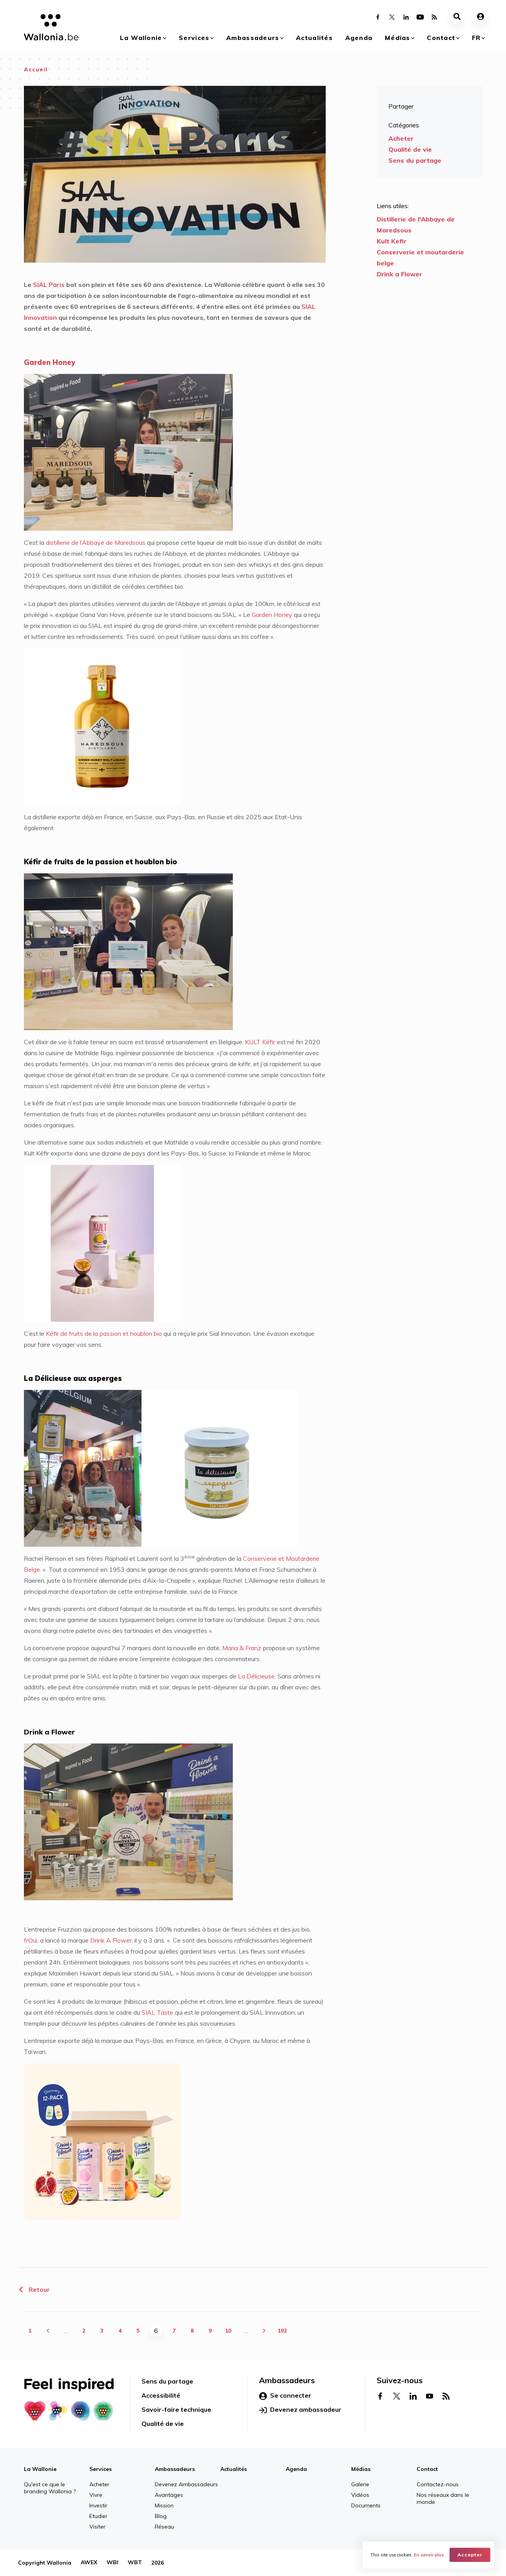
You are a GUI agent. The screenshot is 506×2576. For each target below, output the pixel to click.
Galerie (360, 2484)
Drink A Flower (111, 1940)
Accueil (36, 69)
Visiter (97, 2526)
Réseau (164, 2526)
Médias (397, 38)
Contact (441, 38)
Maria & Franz (241, 1648)
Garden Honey (272, 615)
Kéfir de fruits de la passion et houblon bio (104, 1333)
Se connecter (285, 2395)
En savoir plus (429, 2555)
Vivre (95, 2494)
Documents (366, 2505)
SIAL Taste (157, 2012)
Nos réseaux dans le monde (443, 2498)
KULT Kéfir (260, 1042)
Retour (34, 2289)
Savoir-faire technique (176, 2409)
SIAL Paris (49, 284)
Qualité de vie (410, 149)
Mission (164, 2505)
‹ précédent (48, 2331)
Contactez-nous (438, 2484)
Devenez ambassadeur (300, 2409)
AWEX (89, 2562)
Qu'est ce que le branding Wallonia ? (50, 2488)
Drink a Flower (399, 274)
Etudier (98, 2516)
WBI (112, 2562)
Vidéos (360, 2494)
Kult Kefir (391, 241)
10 (228, 2330)
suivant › (264, 2331)
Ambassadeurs (252, 38)
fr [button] (476, 38)
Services (194, 38)
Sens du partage (414, 160)
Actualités (314, 38)
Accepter (469, 2555)
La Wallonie (141, 38)
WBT (135, 2562)
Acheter (401, 138)
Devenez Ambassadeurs (186, 2484)
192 (282, 2330)
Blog (161, 2516)
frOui (30, 1940)
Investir (98, 2505)
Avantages (169, 2494)
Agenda (359, 38)
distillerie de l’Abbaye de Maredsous (95, 542)
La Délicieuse (256, 1676)
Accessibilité (160, 2395)
